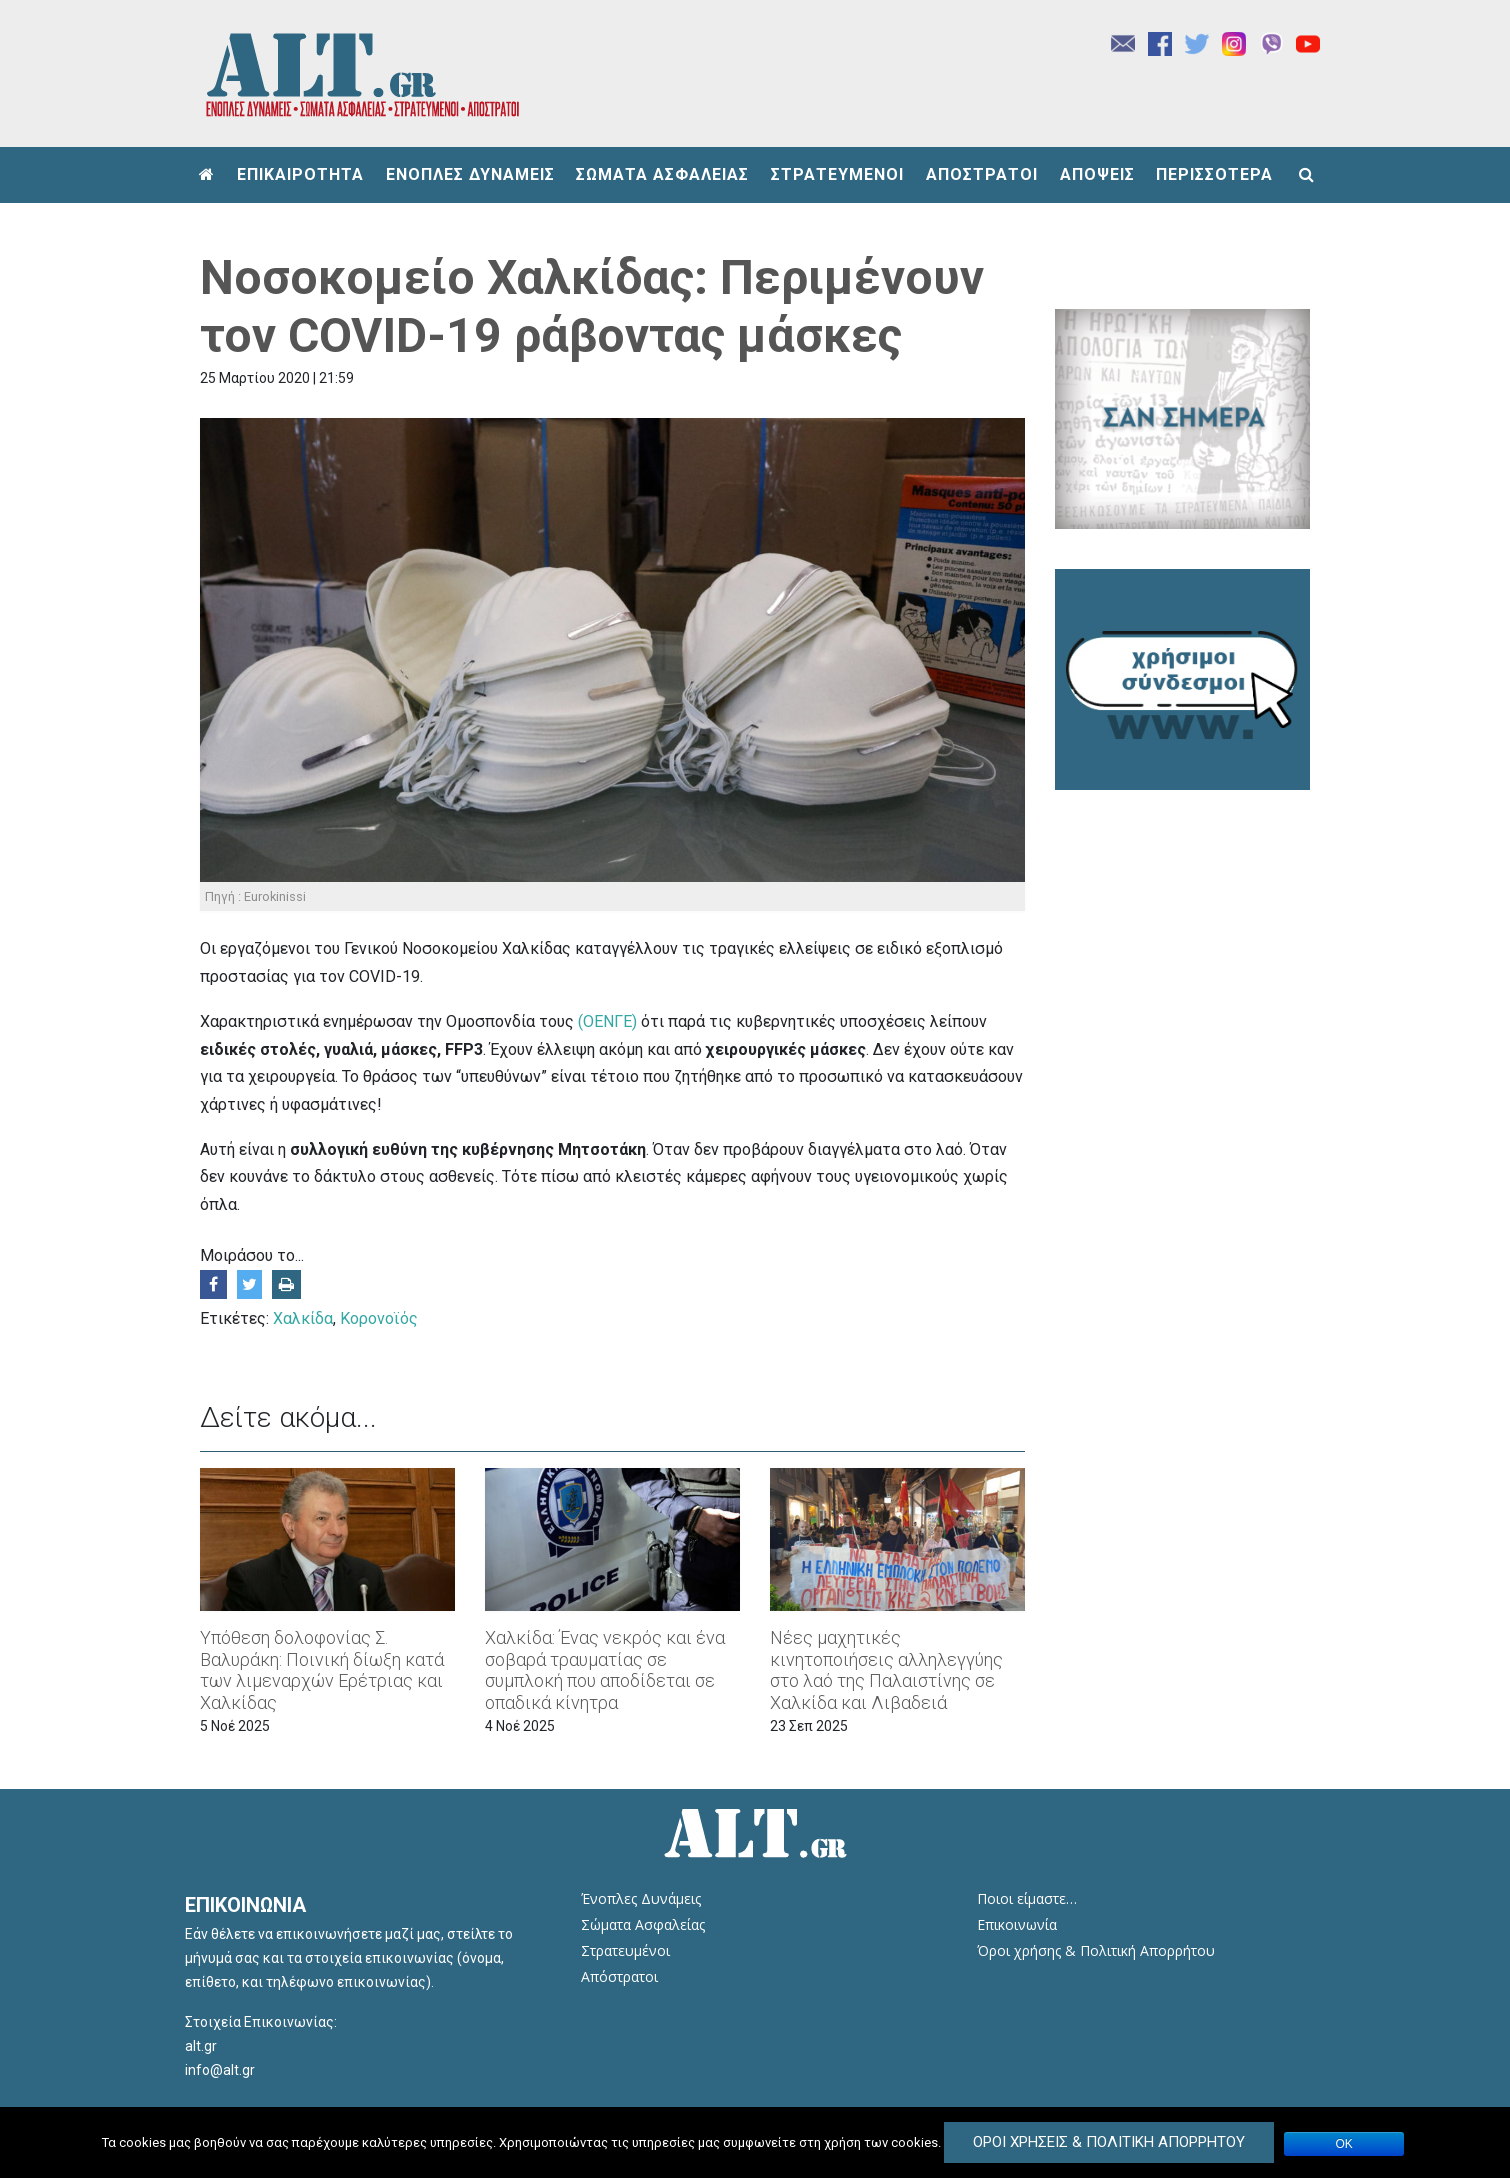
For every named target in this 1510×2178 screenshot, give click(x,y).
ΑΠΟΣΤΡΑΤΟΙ (982, 174)
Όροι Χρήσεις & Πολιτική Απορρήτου (1109, 2142)
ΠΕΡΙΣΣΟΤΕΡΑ (1214, 174)
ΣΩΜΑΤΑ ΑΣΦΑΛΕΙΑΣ (662, 174)
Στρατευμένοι (625, 1950)
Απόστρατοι (619, 1976)
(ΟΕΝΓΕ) (607, 1021)
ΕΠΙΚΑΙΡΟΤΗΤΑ (300, 174)
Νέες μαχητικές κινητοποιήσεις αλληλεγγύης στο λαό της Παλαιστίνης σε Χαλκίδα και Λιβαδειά (886, 1670)
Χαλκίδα (303, 1318)
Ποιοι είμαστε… (1027, 1898)
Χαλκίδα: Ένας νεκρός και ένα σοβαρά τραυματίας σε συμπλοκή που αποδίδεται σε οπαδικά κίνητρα (605, 1670)
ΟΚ (1344, 2144)
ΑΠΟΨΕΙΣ (1097, 174)
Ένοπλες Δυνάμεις (641, 1898)
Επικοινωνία (1017, 1924)
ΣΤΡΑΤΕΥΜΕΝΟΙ (837, 174)
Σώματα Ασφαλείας (643, 1924)
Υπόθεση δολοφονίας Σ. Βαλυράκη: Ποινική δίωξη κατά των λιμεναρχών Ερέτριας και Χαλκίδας (322, 1670)
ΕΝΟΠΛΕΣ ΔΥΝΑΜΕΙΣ (470, 174)
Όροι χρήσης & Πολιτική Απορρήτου (1096, 1950)
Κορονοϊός (379, 1318)
